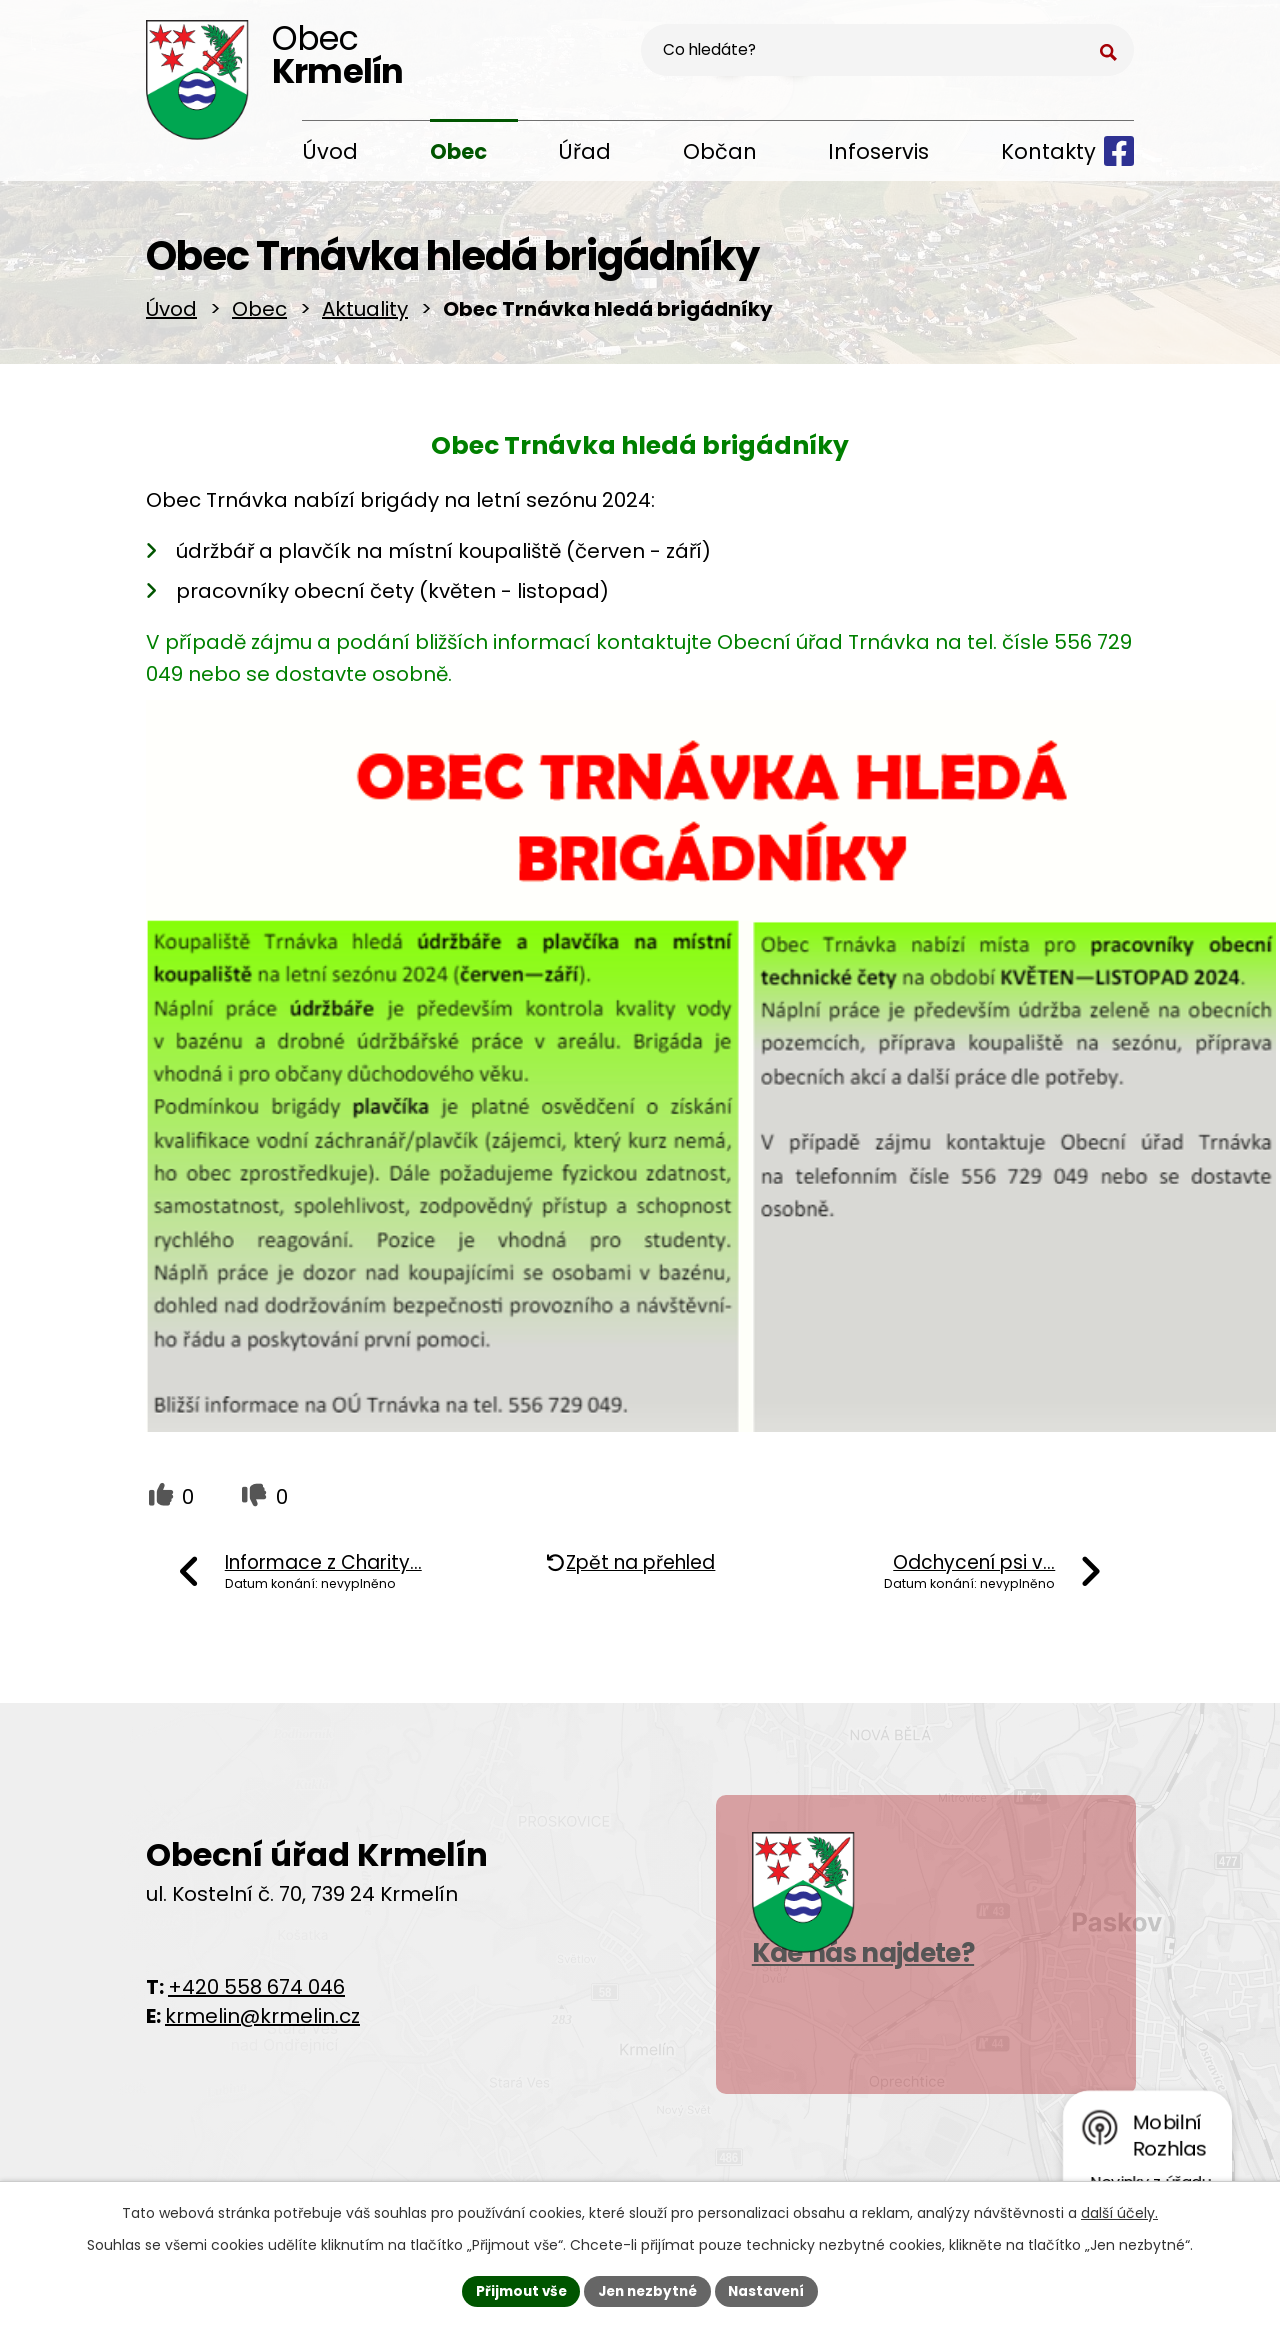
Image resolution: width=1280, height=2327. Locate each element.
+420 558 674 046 (256, 1994)
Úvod (330, 151)
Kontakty (1048, 151)
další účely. (1119, 2211)
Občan (720, 151)
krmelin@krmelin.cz (262, 2023)
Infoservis (878, 151)
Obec (458, 151)
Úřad (584, 151)
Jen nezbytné (647, 2290)
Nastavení (772, 2290)
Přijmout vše (515, 2290)
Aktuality (365, 316)
